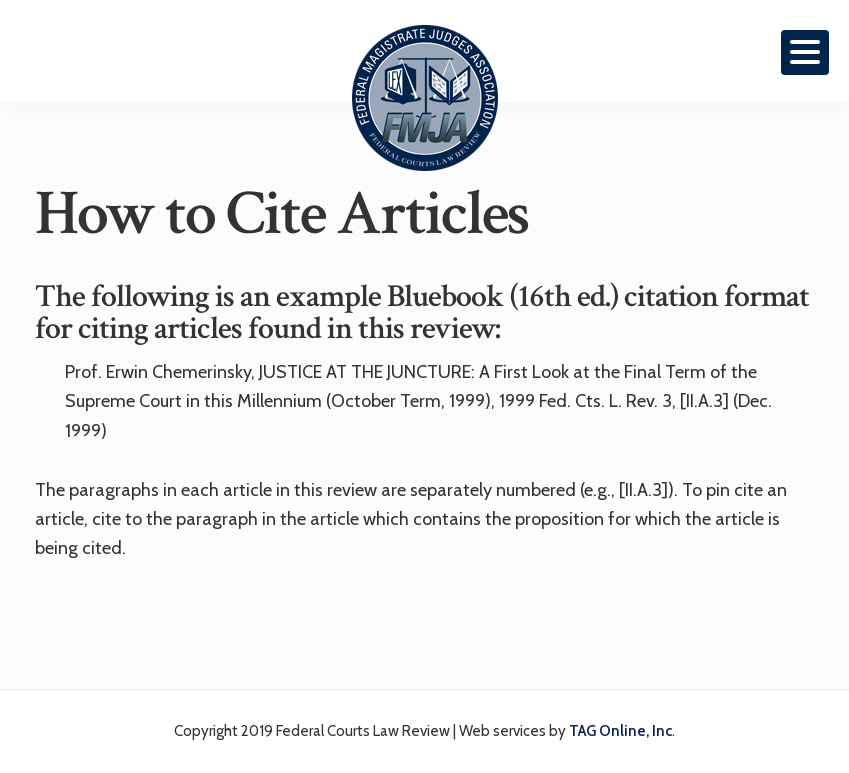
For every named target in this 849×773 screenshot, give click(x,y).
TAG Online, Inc (620, 731)
